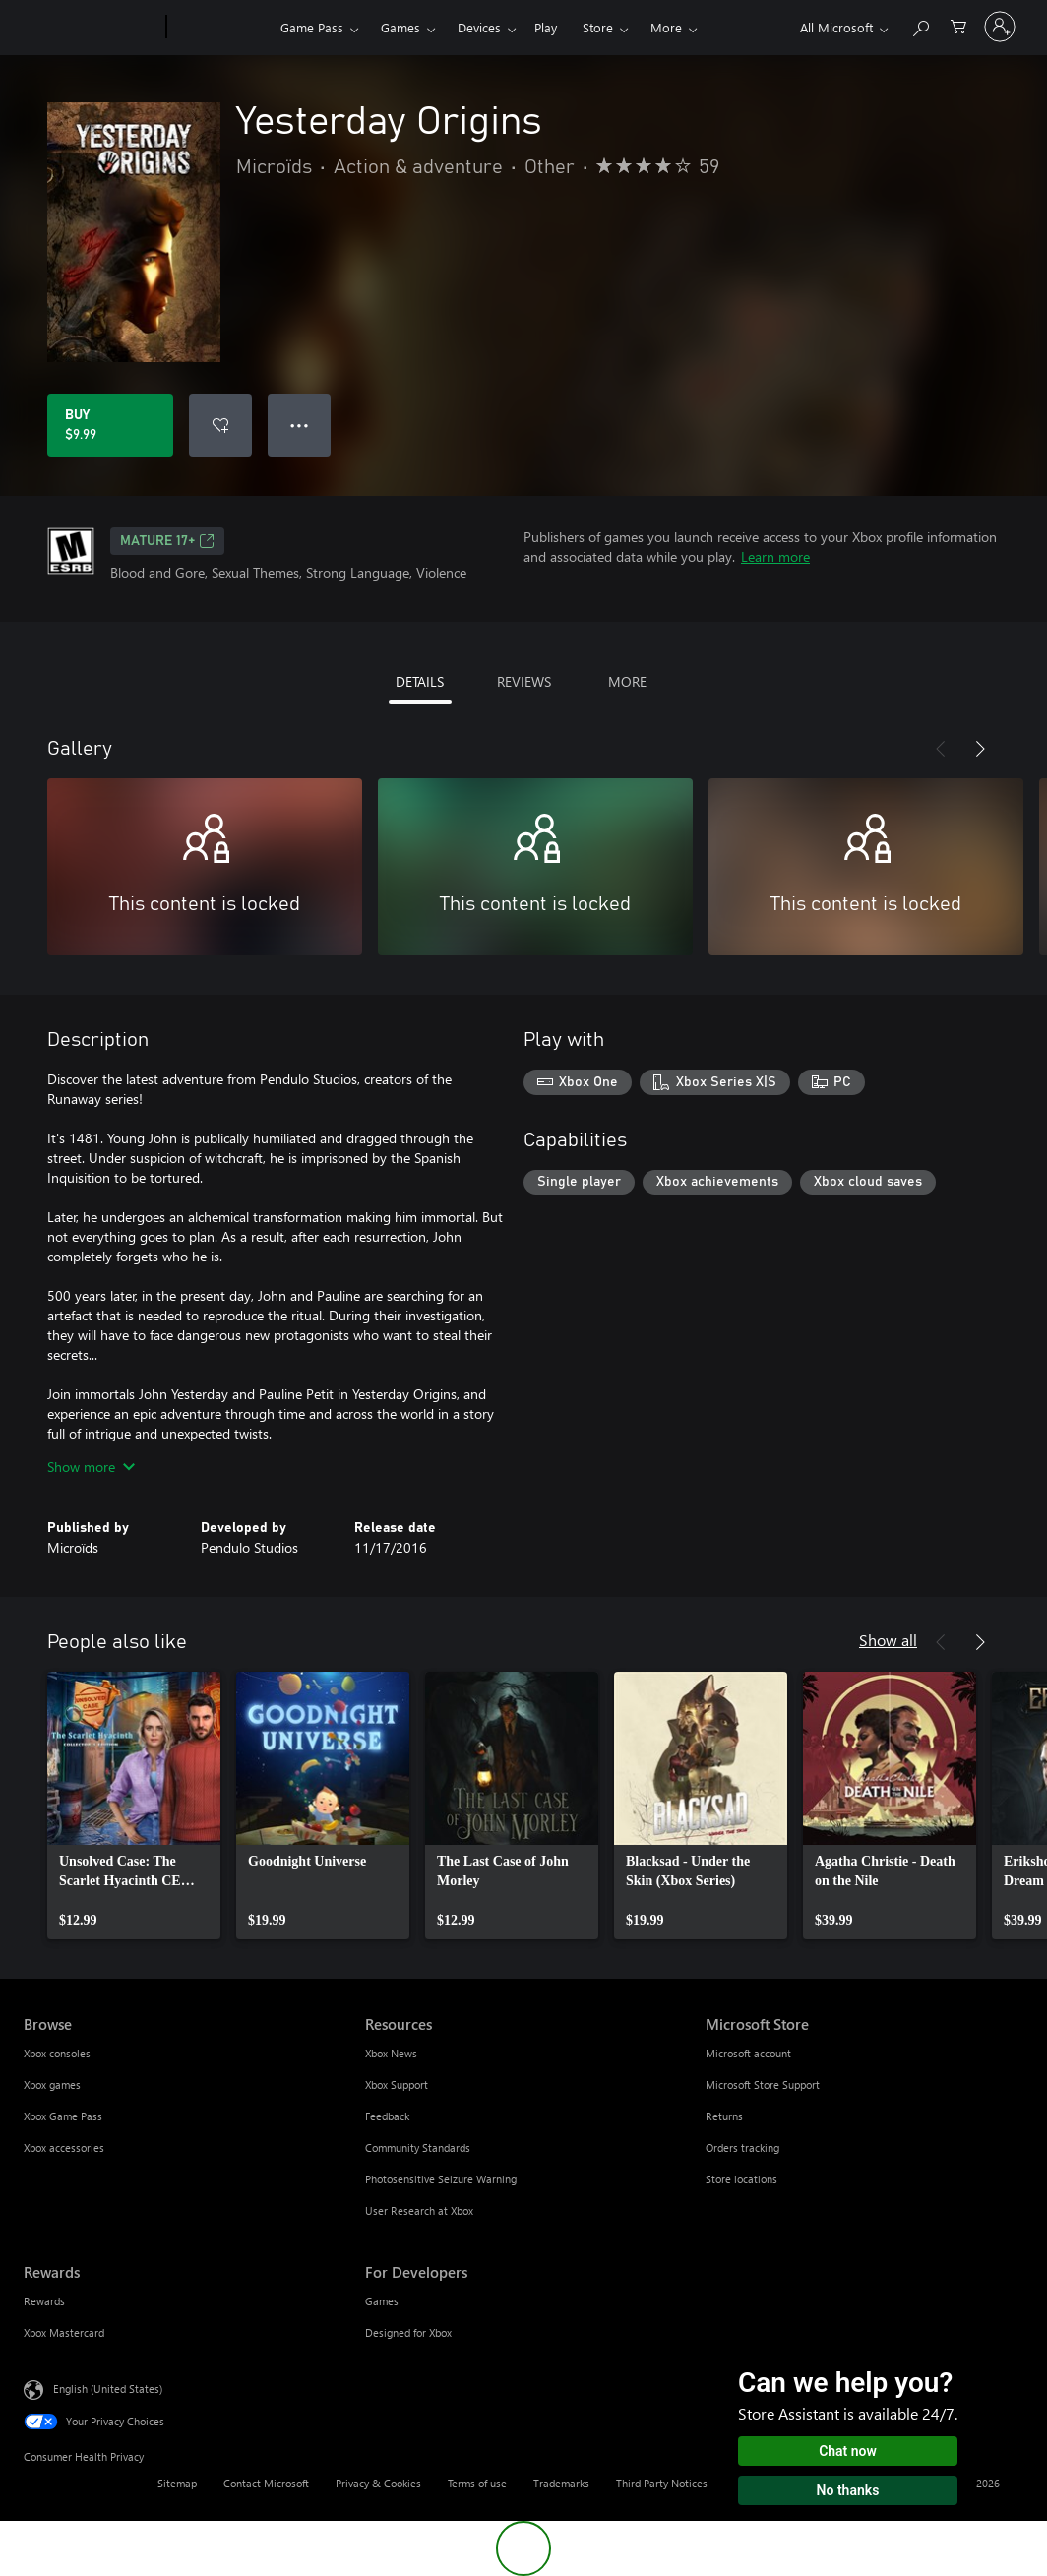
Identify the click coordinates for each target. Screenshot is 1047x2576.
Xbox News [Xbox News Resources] (391, 2053)
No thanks (848, 2490)
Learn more (775, 556)
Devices (479, 27)
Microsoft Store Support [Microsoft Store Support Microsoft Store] (763, 2084)
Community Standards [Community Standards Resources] (417, 2147)
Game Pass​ (311, 27)
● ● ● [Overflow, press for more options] (299, 424)
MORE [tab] (627, 681)
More (666, 27)
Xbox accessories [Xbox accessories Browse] (64, 2147)
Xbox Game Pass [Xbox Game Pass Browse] (63, 2116)
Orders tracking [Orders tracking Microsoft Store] (742, 2147)
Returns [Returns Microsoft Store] (724, 2116)
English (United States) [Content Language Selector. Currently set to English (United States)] (107, 2388)
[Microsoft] (91, 27)
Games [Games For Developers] (382, 2301)
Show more (91, 1466)
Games (400, 27)
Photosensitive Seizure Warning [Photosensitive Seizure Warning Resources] (441, 2179)
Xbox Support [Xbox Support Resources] (396, 2084)
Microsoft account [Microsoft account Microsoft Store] (748, 2053)
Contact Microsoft (266, 2483)
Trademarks (561, 2483)
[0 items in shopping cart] (958, 25)
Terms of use (477, 2483)
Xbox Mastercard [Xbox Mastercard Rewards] (64, 2332)
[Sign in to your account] (999, 26)
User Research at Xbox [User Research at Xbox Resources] (419, 2210)
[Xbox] (221, 27)
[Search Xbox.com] (920, 25)
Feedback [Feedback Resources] (387, 2116)
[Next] (980, 749)
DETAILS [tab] (420, 681)
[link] (133, 1805)
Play (545, 27)
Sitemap (177, 2483)
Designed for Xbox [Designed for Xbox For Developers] (408, 2332)
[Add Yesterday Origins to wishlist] (220, 425)
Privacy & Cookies (378, 2483)
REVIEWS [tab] (524, 681)
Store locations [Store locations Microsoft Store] (741, 2179)
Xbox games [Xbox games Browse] (52, 2084)
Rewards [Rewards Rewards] (44, 2301)
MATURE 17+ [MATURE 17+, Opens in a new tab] (167, 541)
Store (598, 27)
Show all (888, 1639)
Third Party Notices (662, 2483)
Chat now (848, 2451)
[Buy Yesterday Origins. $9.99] (110, 425)
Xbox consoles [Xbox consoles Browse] (57, 2053)
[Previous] (940, 749)
